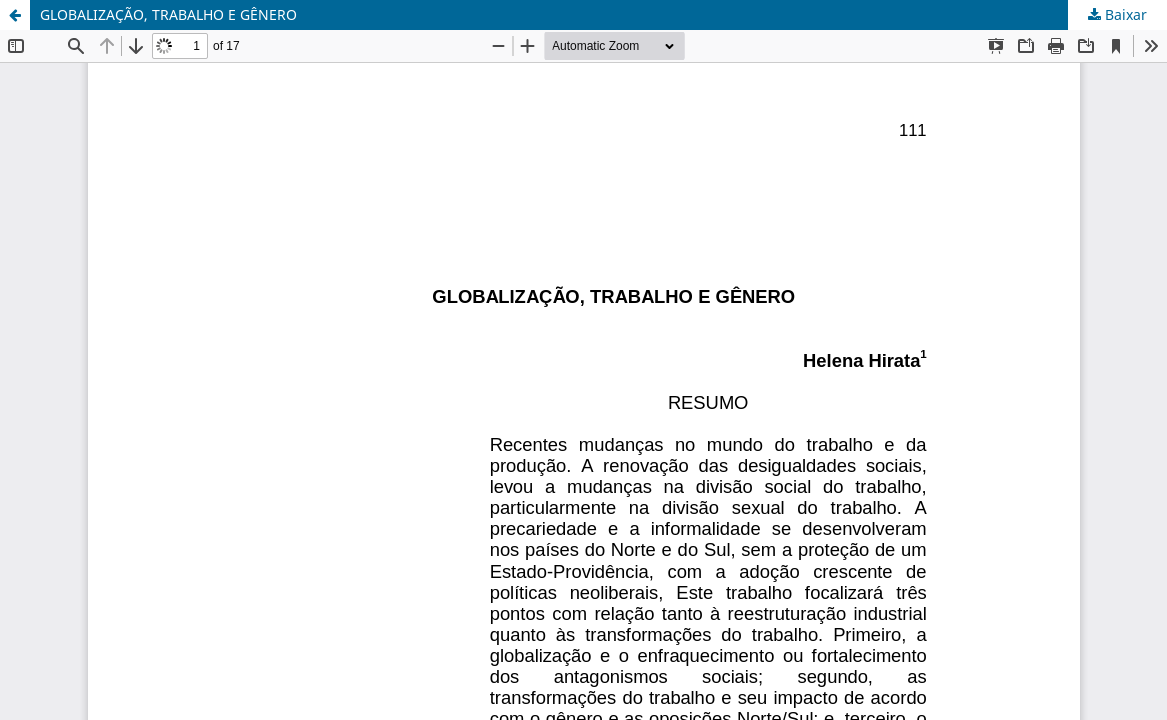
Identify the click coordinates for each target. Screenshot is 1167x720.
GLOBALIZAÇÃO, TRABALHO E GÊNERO (168, 14)
